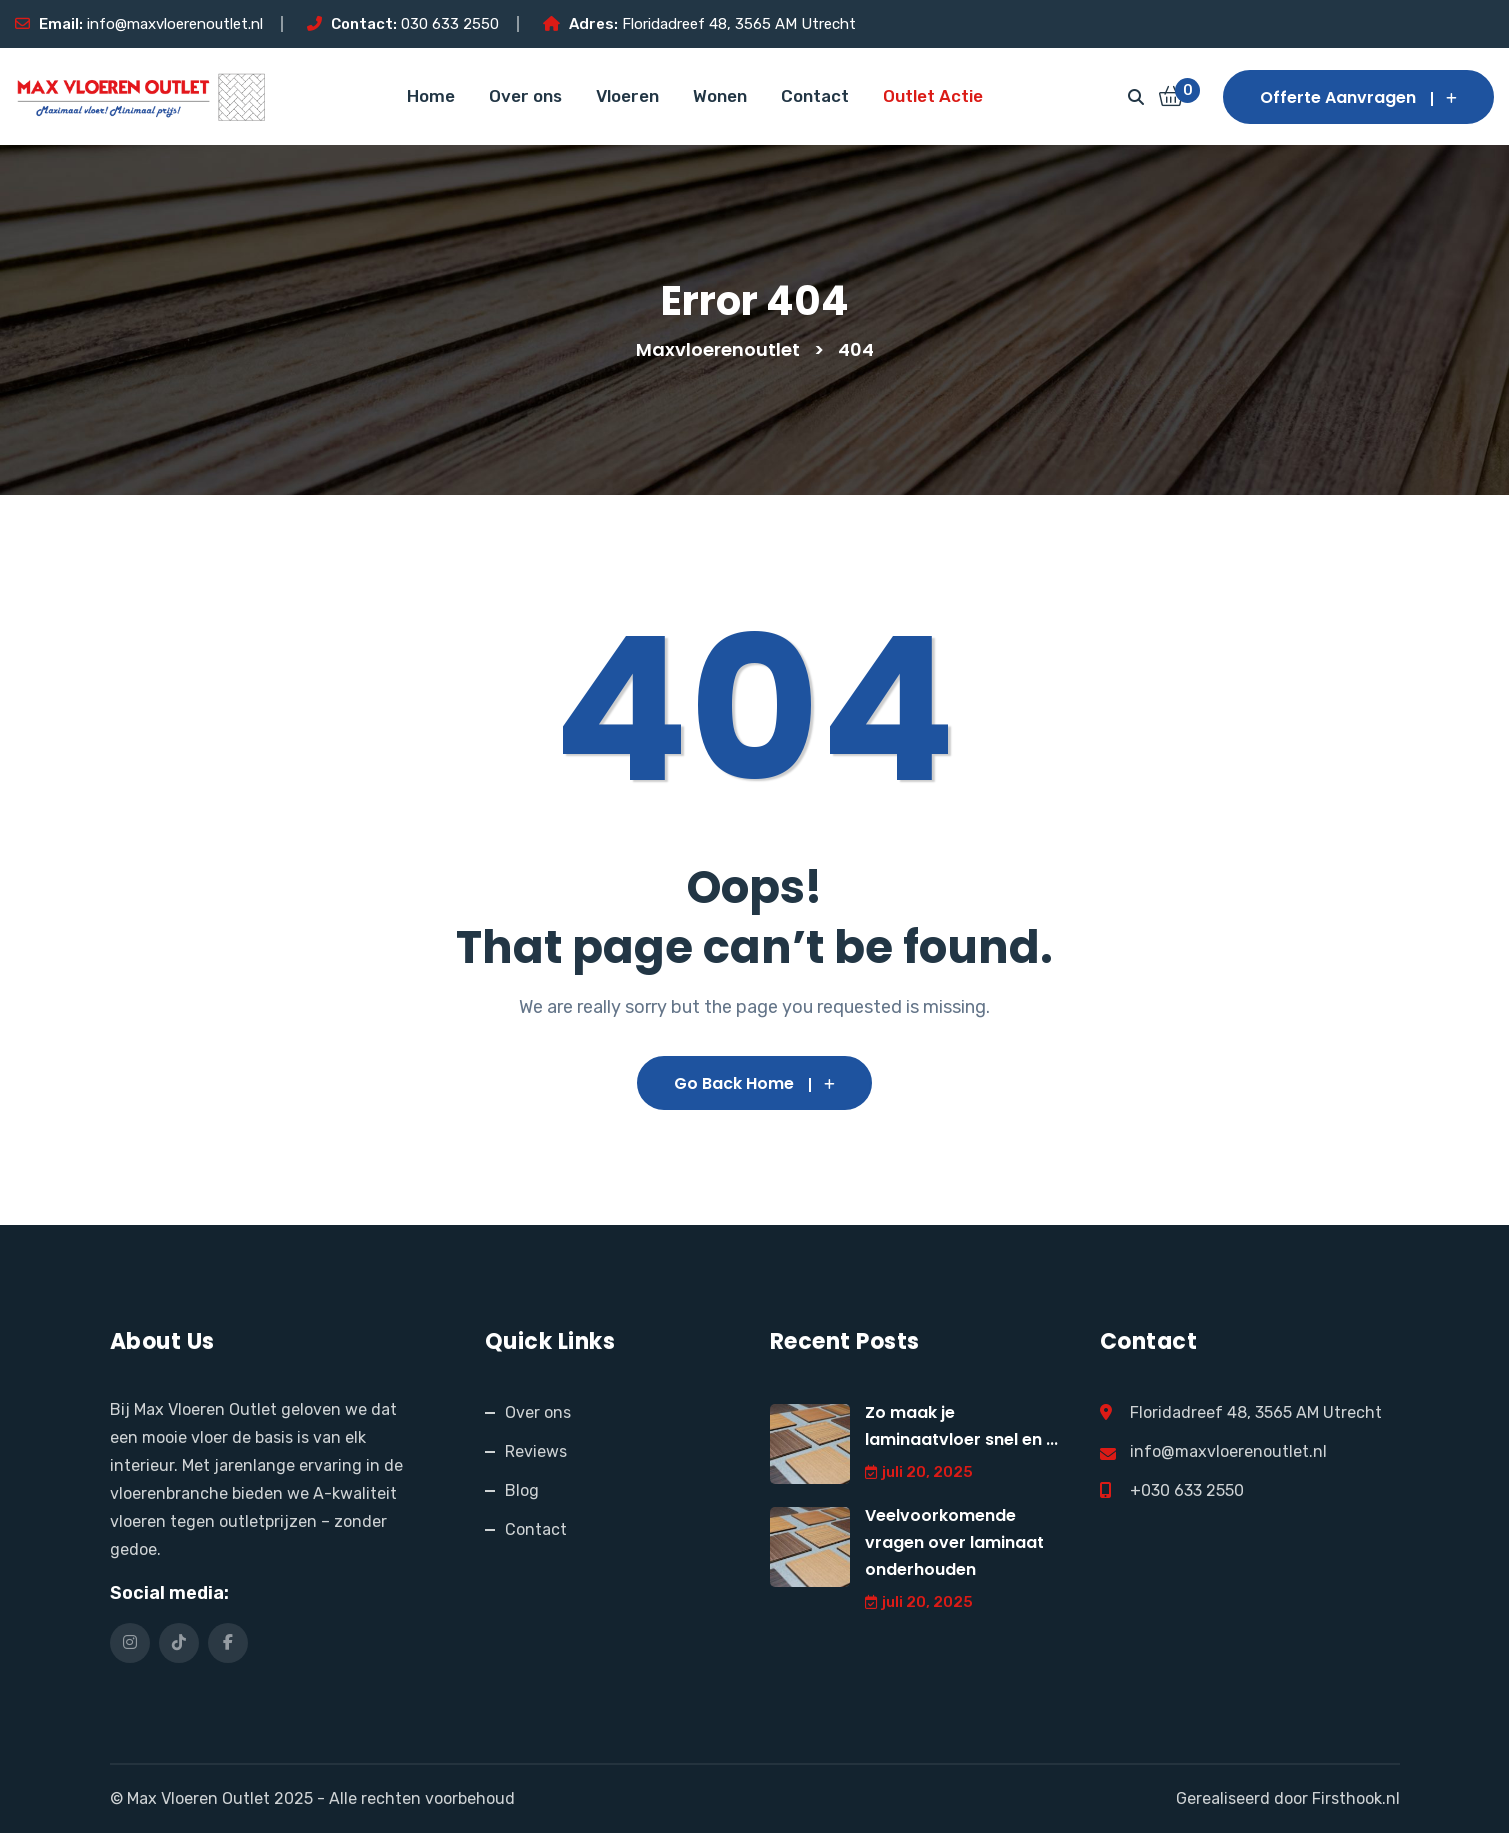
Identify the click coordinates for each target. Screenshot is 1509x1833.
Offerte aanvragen (1358, 97)
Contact (815, 96)
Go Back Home (754, 1083)
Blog (522, 1490)
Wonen (720, 96)
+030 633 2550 (1187, 1490)
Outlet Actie (933, 96)
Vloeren (627, 96)
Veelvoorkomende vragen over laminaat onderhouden (954, 1542)
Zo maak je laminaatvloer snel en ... (961, 1426)
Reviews (536, 1451)
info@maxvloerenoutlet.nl (175, 24)
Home (431, 96)
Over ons (525, 96)
